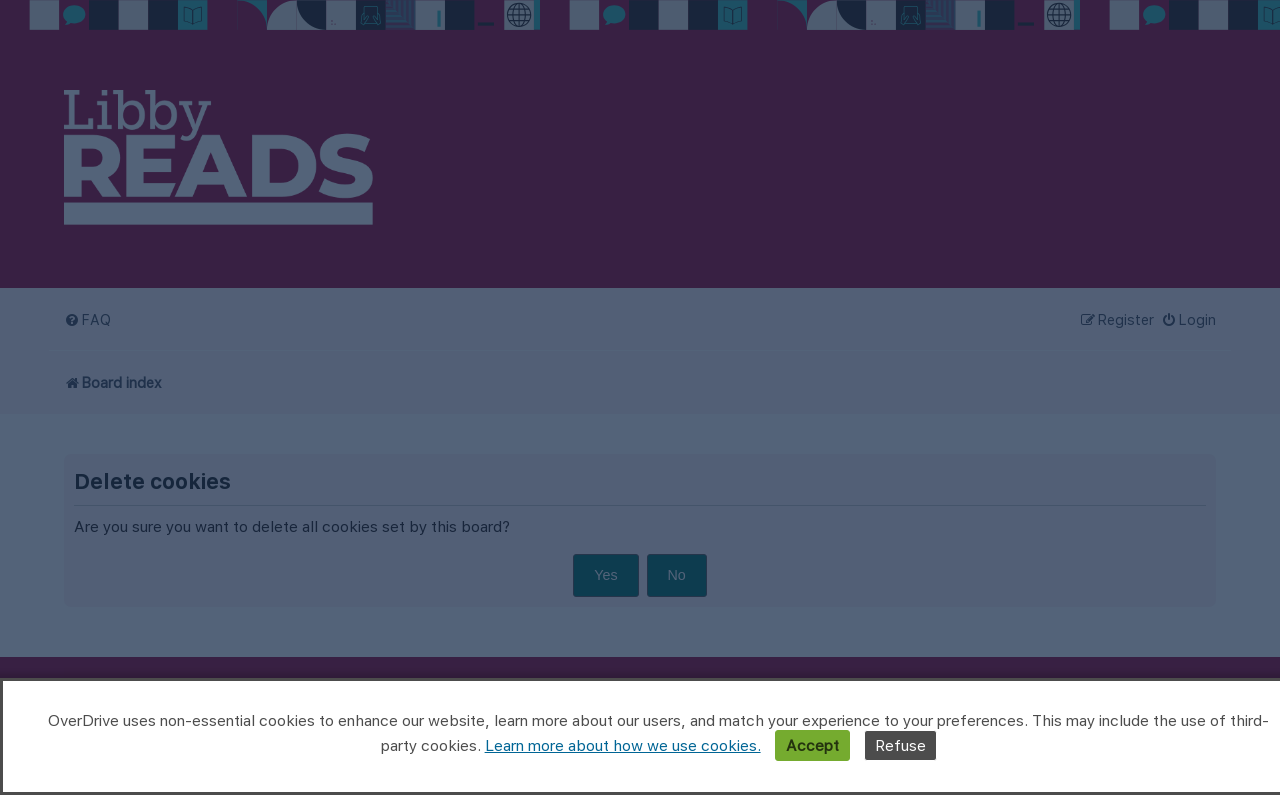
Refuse (900, 745)
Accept (812, 745)
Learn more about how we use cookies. (623, 745)
